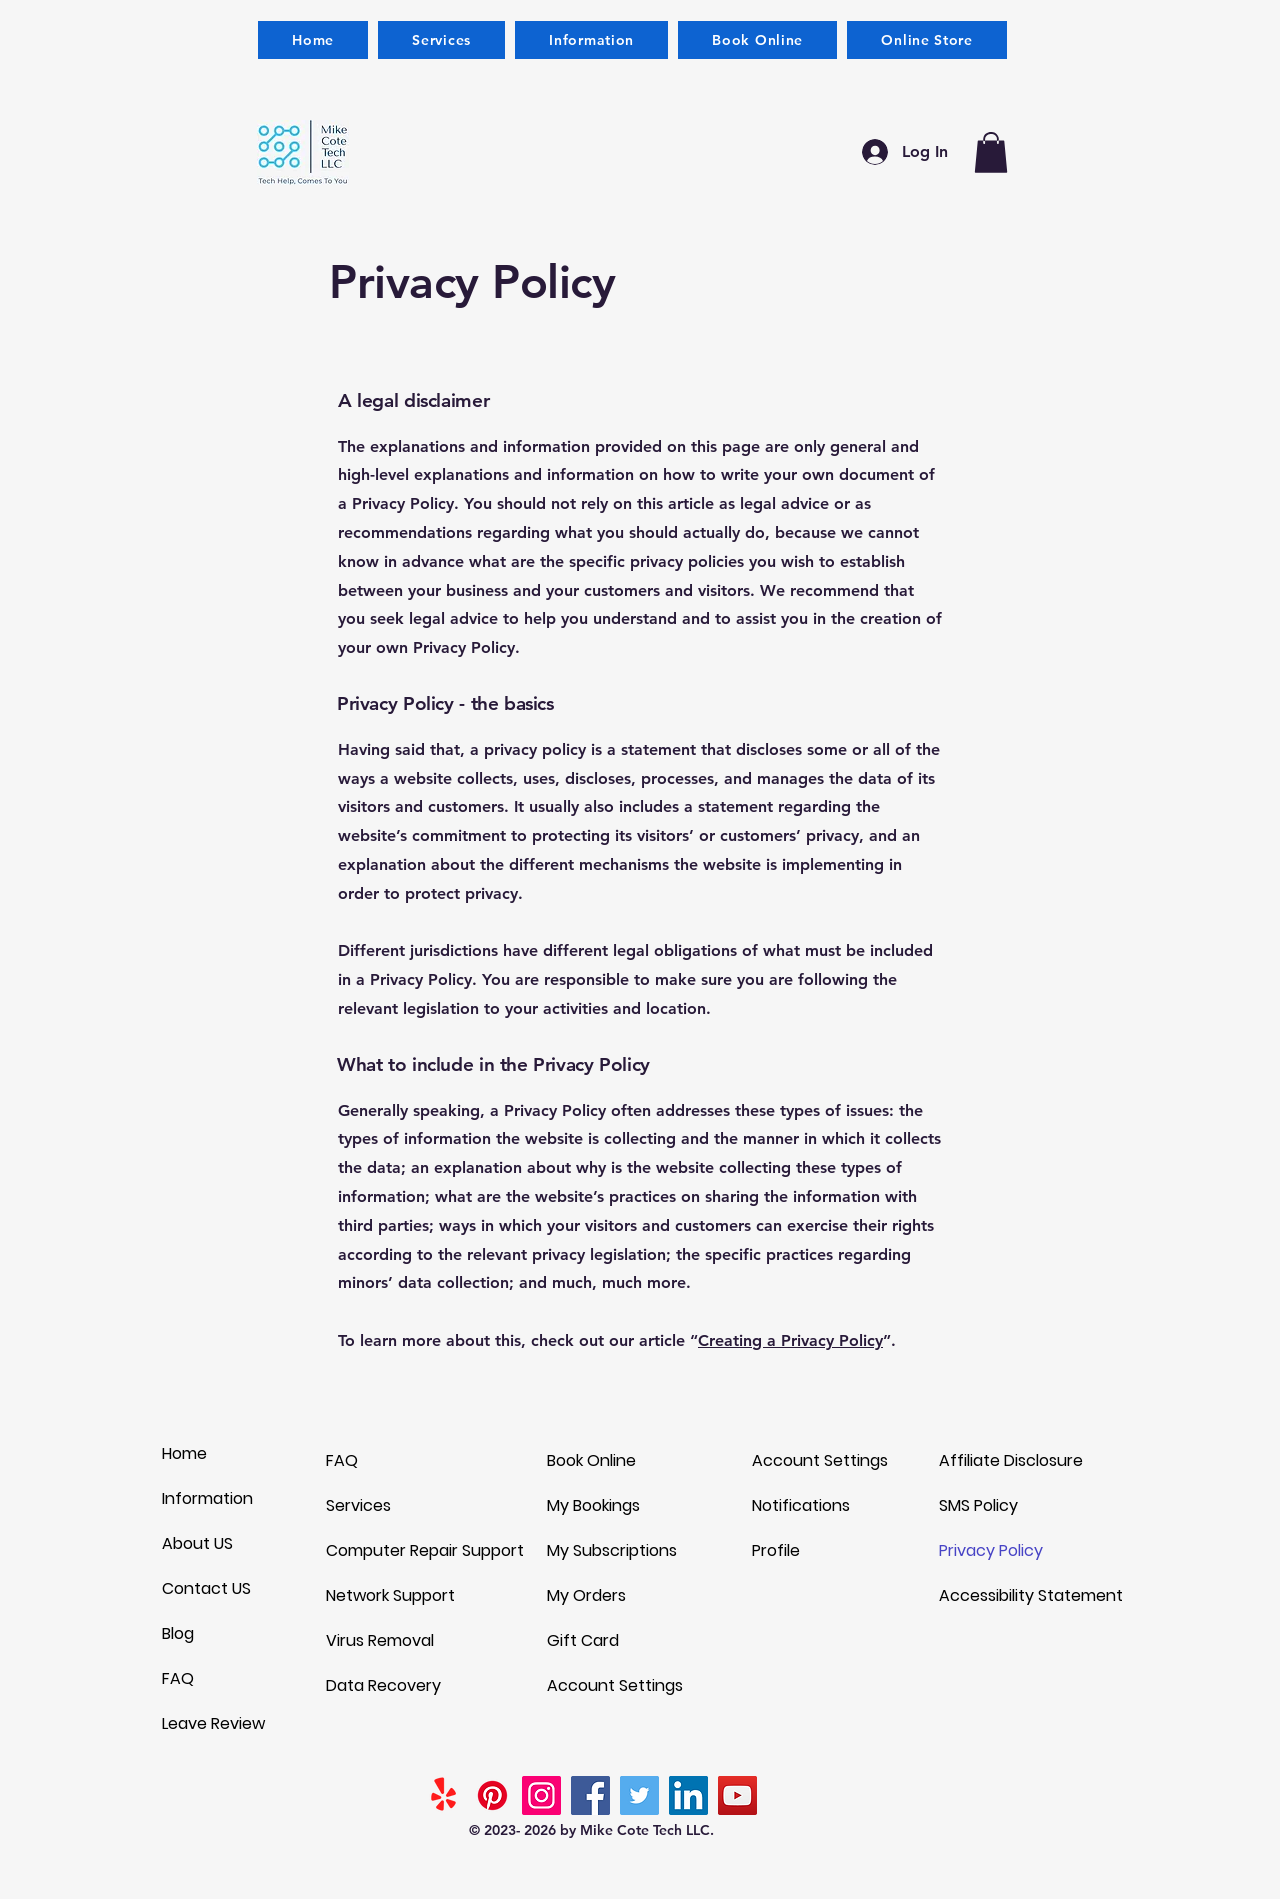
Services (358, 1505)
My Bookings (593, 1505)
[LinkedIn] (688, 1795)
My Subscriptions (612, 1550)
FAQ (178, 1678)
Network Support (390, 1595)
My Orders (586, 1595)
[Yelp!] (443, 1795)
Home (184, 1453)
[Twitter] (639, 1795)
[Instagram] (541, 1795)
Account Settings (615, 1685)
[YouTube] (737, 1795)
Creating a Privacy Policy (790, 1340)
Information (207, 1498)
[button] (591, 40)
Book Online (591, 1460)
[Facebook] (590, 1795)
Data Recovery (383, 1685)
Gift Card (583, 1640)
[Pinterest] (492, 1795)
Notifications (801, 1505)
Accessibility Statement (1025, 1595)
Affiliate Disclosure (1011, 1460)
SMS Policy (978, 1505)
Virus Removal (380, 1640)
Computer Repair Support (425, 1550)
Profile (776, 1550)
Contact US (206, 1588)
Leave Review (213, 1723)
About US (197, 1543)
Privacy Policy (991, 1550)
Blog (178, 1633)
